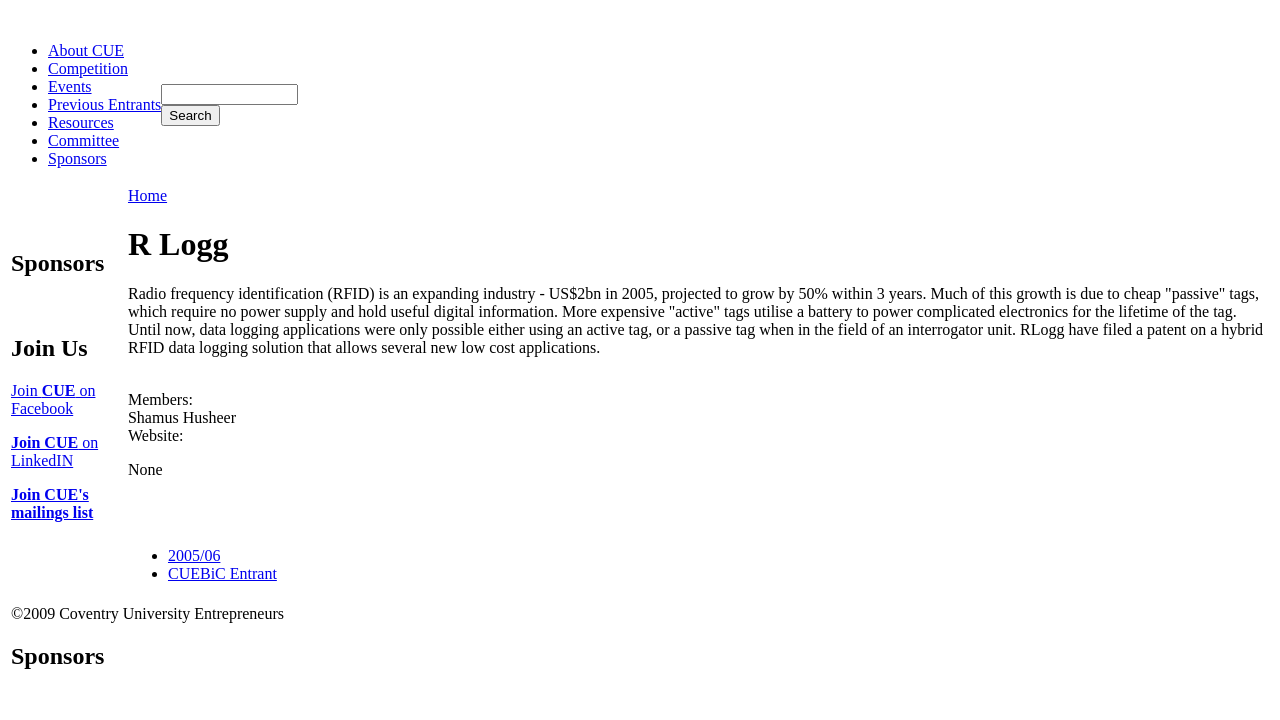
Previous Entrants (104, 104)
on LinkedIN (54, 451)
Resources (81, 122)
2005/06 (194, 555)
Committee (83, 140)
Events (70, 86)
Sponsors (77, 158)
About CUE (86, 50)
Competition (88, 68)
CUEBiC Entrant (222, 573)
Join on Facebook (53, 399)
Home (147, 195)
